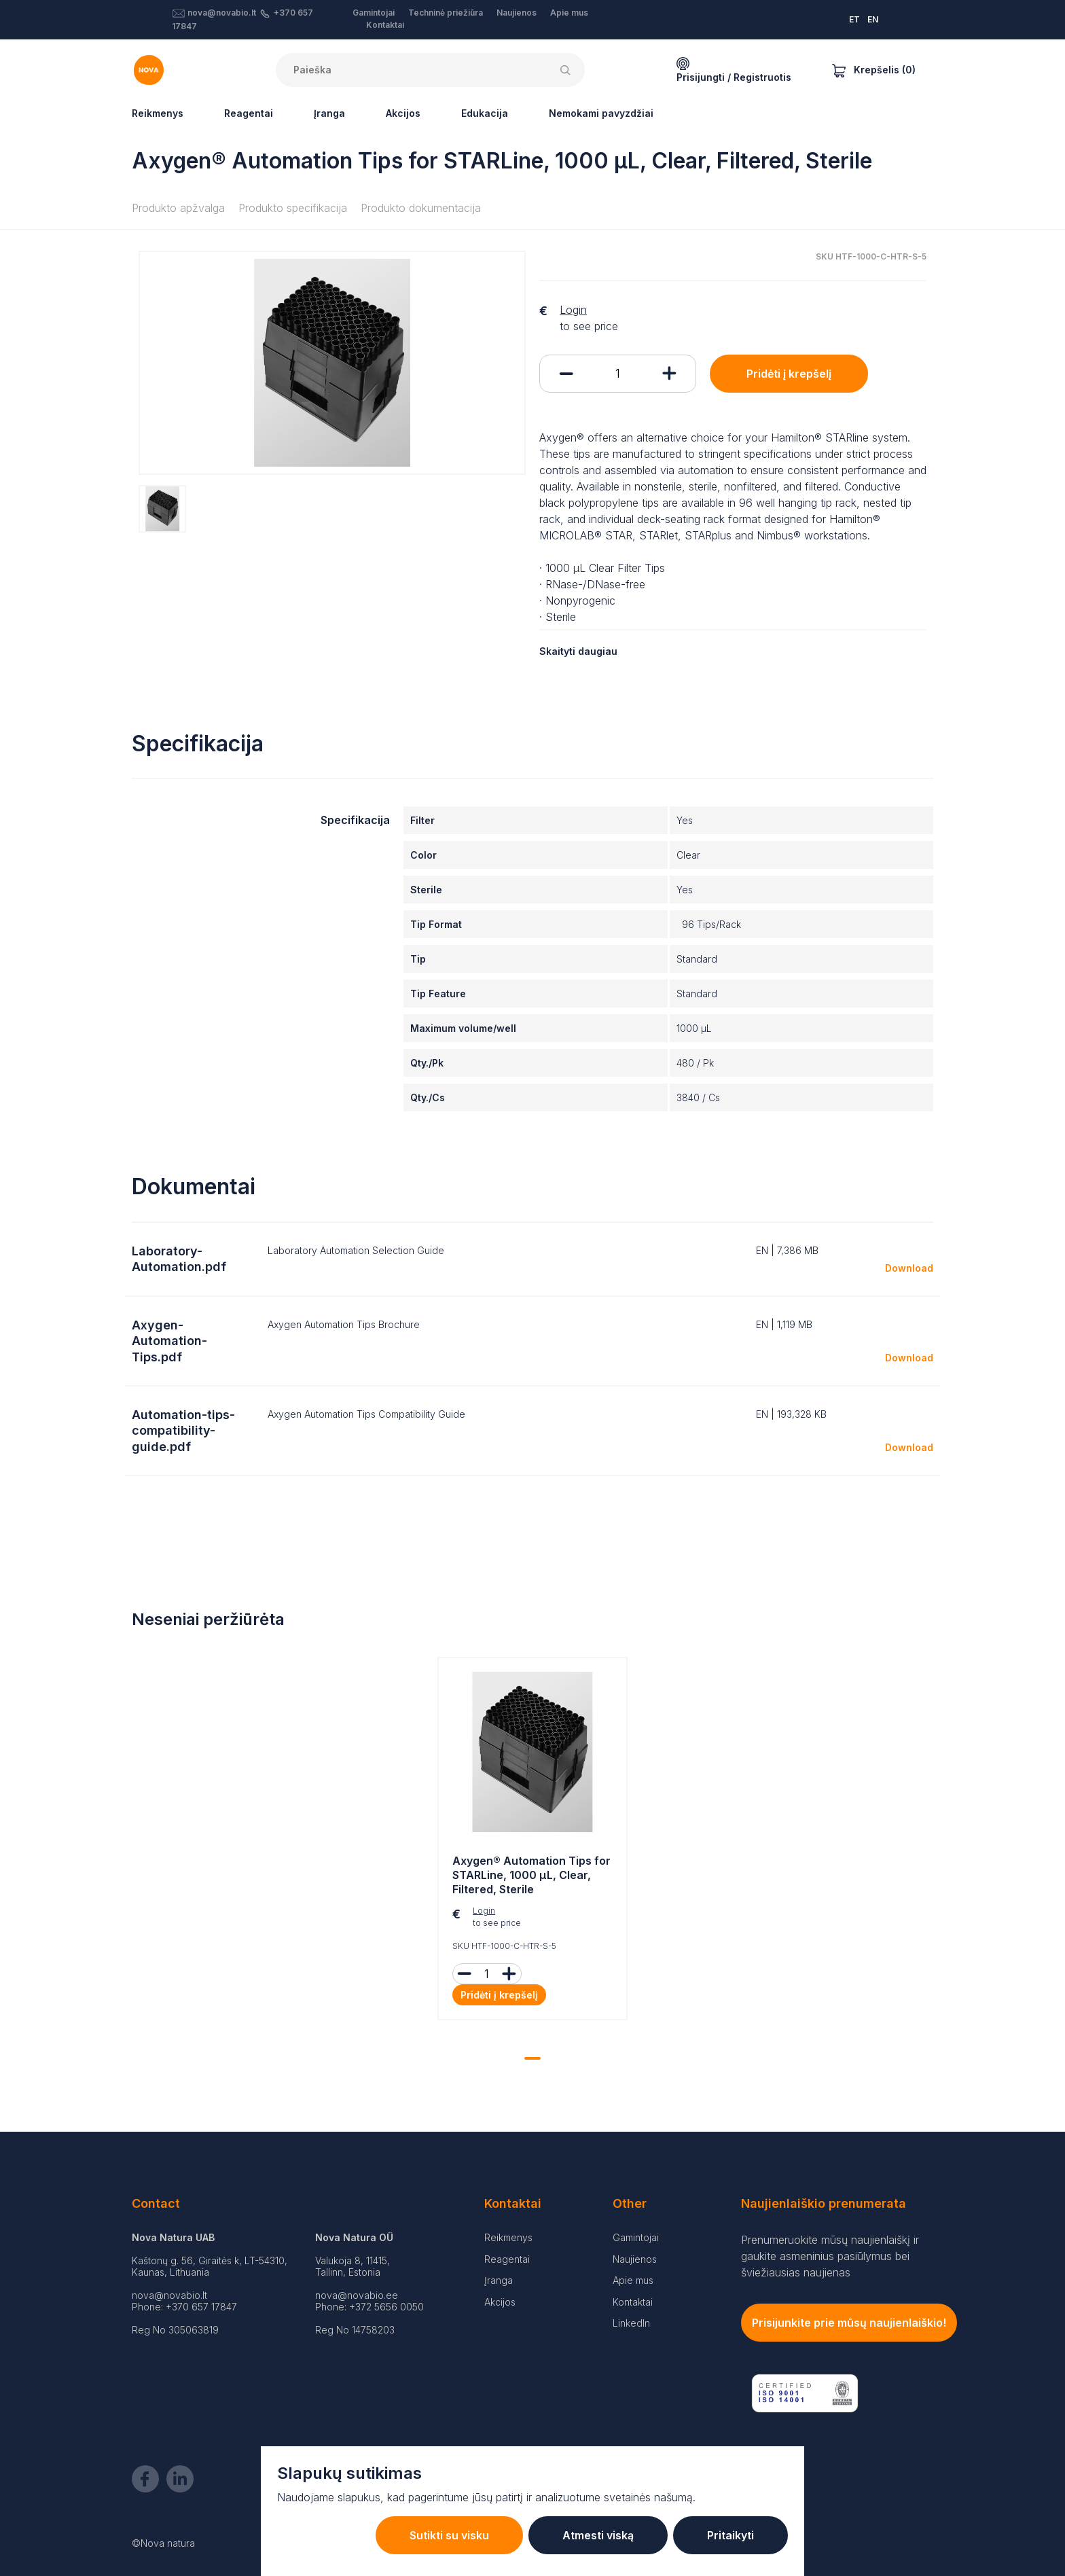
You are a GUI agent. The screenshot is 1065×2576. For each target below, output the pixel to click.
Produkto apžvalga (178, 208)
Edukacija (484, 113)
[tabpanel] (532, 1841)
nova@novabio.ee (356, 2295)
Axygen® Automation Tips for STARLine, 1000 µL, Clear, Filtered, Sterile (531, 1875)
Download (909, 1268)
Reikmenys (157, 113)
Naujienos (517, 12)
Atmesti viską (598, 2535)
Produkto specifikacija (292, 208)
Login (573, 310)
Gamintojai (374, 12)
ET (854, 19)
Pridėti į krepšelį (788, 373)
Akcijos (403, 113)
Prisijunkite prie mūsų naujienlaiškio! (849, 2322)
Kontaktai (385, 25)
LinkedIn (631, 2323)
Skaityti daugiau (578, 651)
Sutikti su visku (449, 2535)
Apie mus (569, 12)
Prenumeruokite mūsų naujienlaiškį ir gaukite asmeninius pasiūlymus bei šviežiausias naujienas (830, 2256)
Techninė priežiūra (445, 12)
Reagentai (248, 113)
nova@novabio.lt (221, 12)
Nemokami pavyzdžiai (601, 113)
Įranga (329, 113)
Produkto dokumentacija (421, 208)
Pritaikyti (730, 2535)
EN (872, 19)
